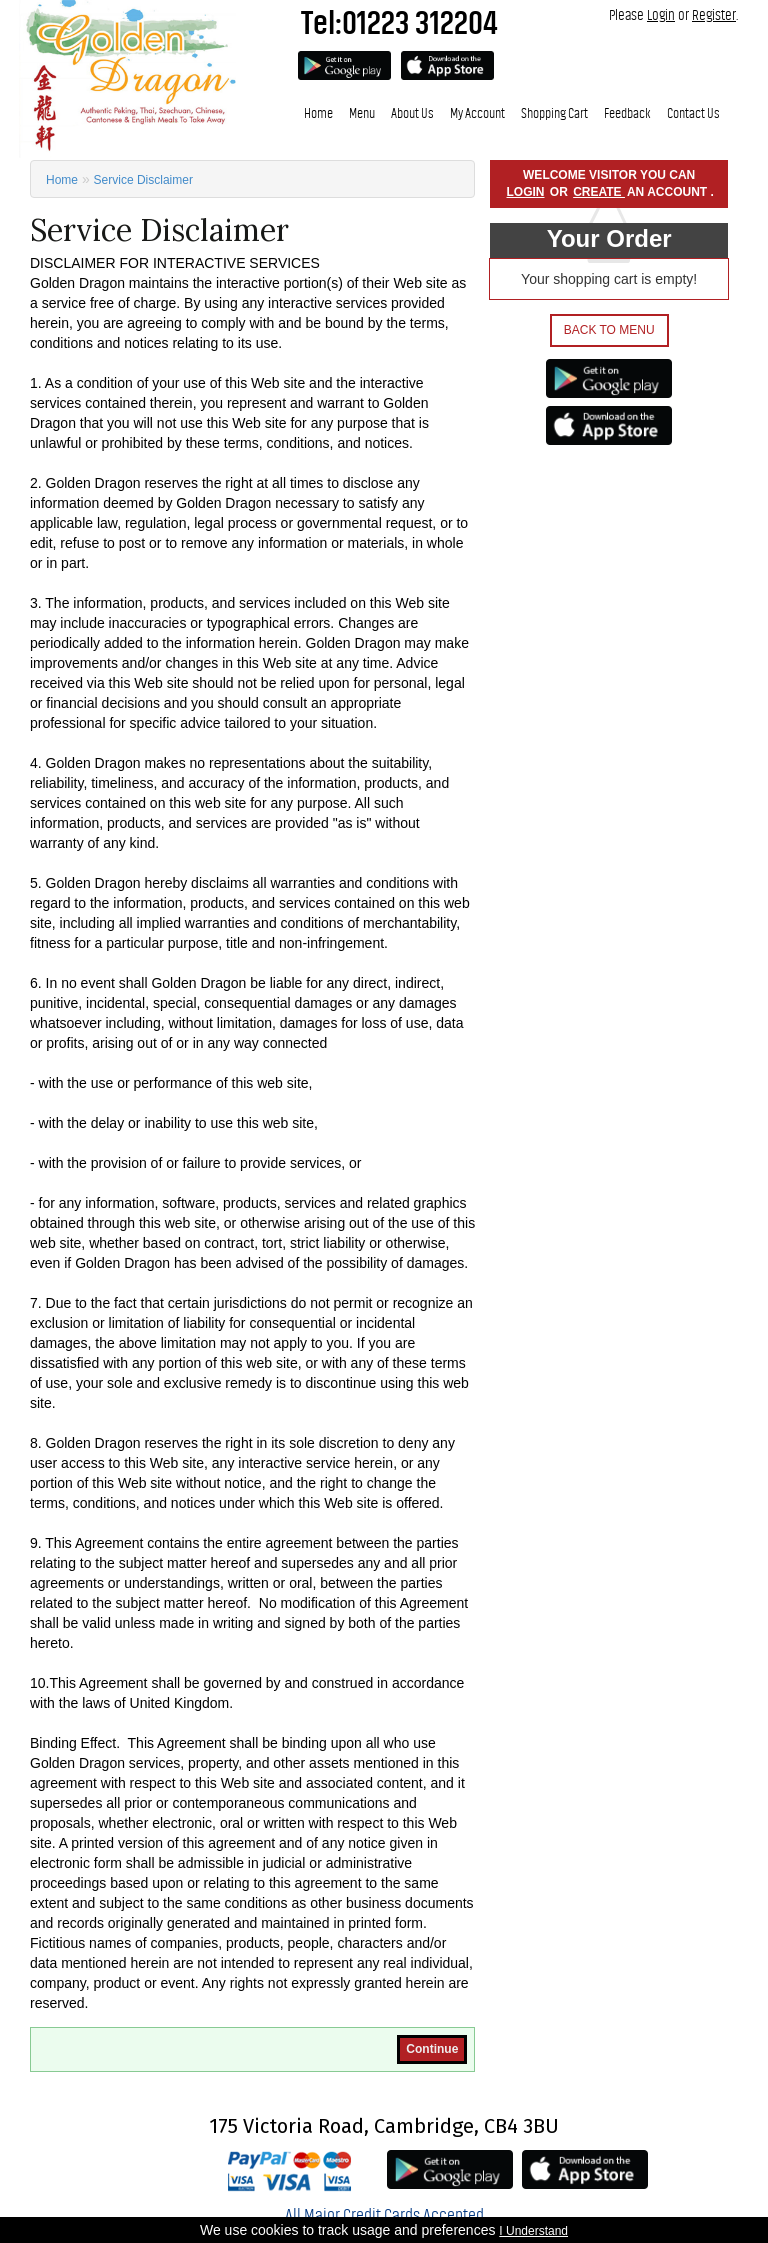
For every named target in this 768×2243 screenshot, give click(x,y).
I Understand (533, 2231)
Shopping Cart (554, 113)
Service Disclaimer (143, 180)
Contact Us (693, 113)
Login (661, 15)
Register (714, 15)
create (599, 192)
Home (318, 113)
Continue (432, 2049)
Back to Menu (609, 330)
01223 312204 (419, 23)
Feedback (627, 113)
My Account (477, 113)
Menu (362, 113)
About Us (412, 113)
